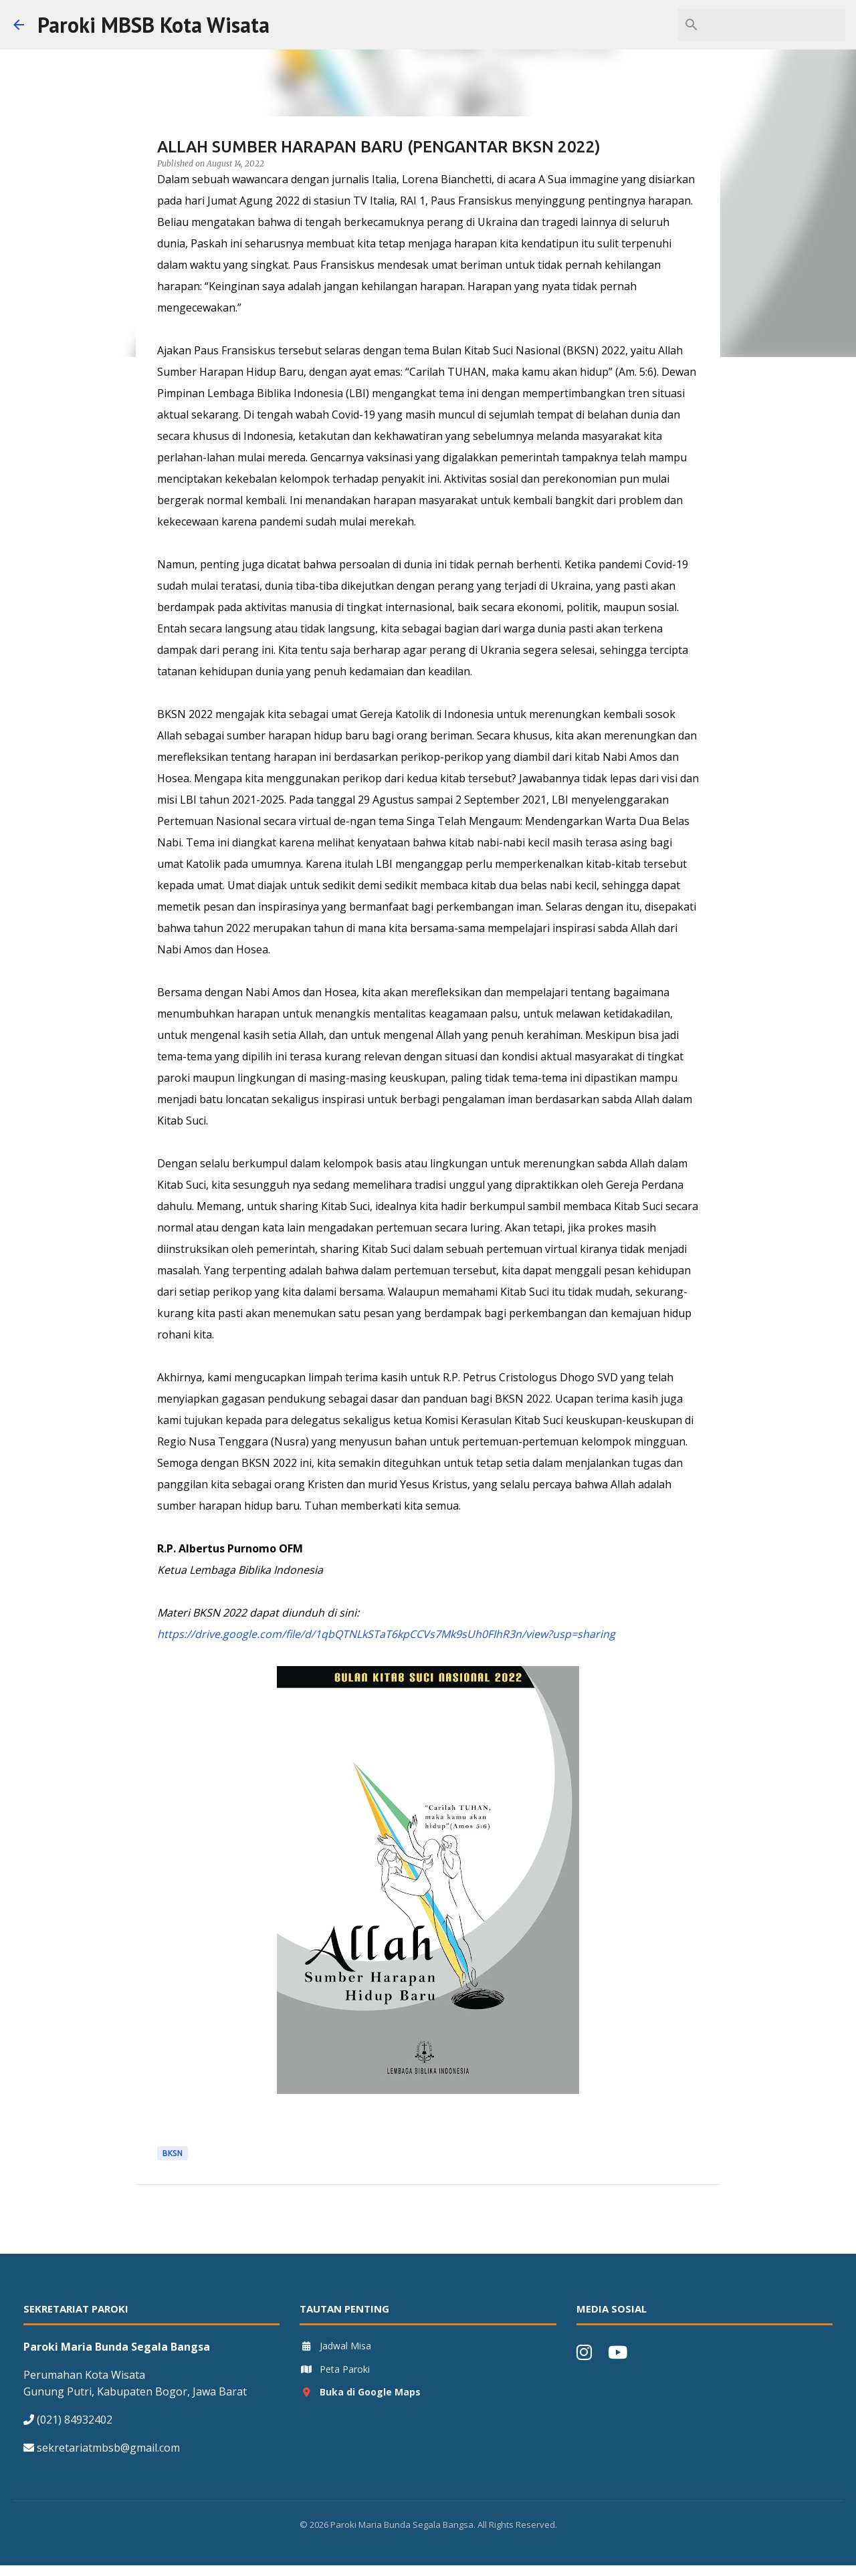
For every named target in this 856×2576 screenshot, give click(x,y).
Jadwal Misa (335, 2345)
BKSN (173, 2153)
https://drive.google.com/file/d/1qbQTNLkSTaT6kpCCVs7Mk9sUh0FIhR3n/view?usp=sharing (386, 1634)
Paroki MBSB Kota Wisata (153, 25)
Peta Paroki (335, 2369)
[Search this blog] (775, 25)
